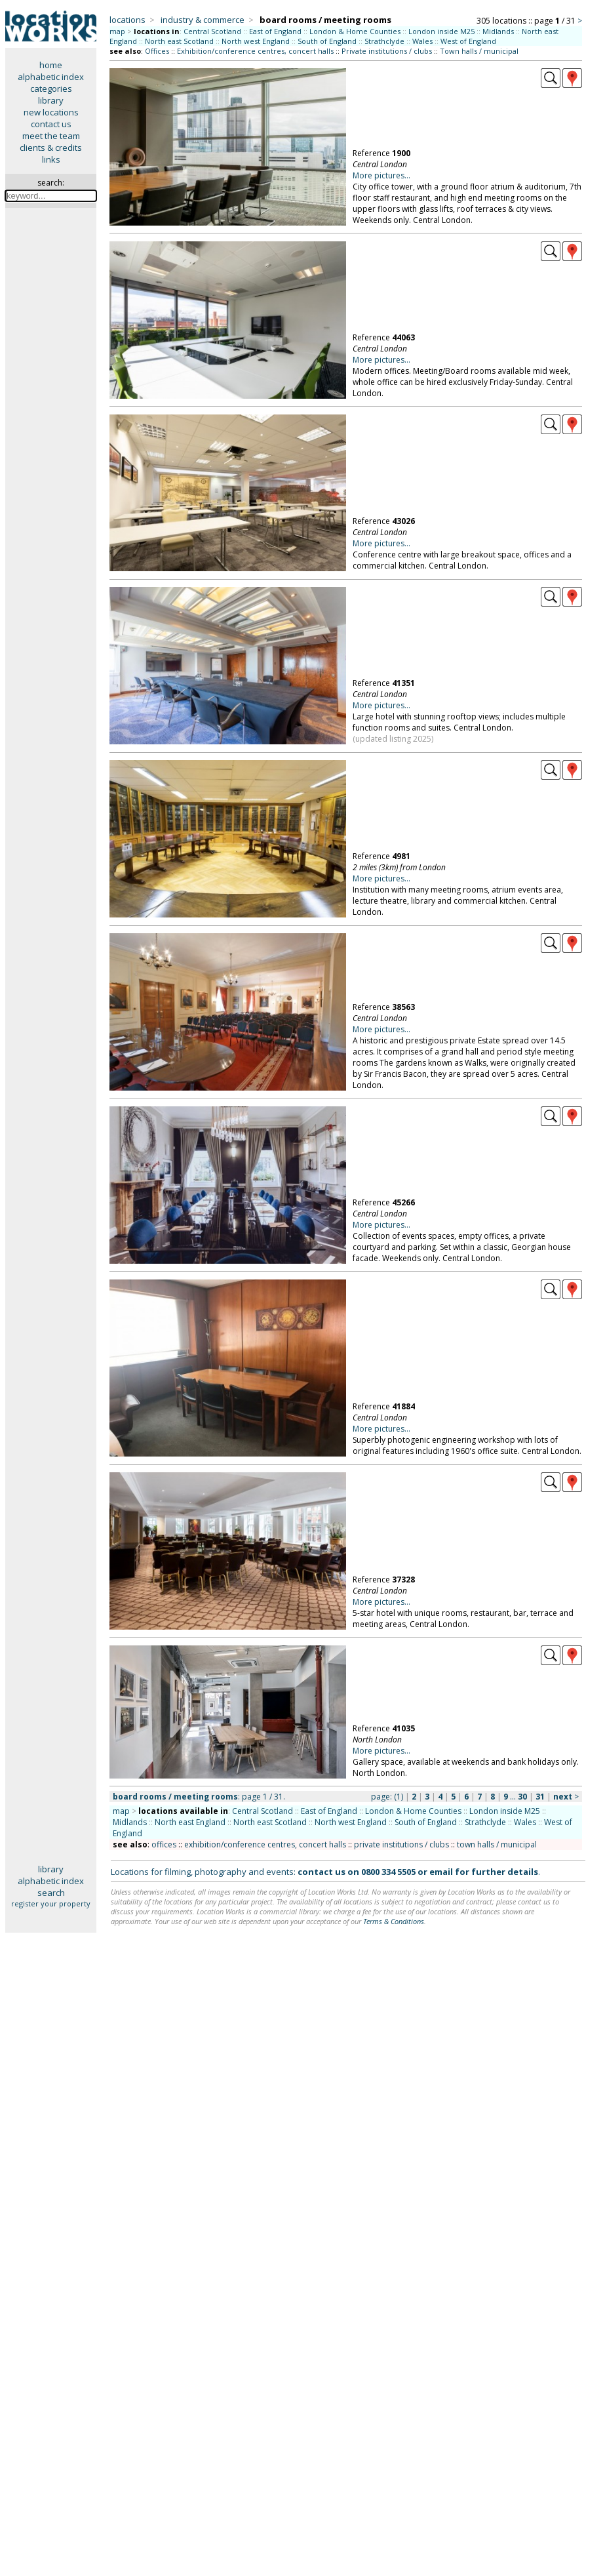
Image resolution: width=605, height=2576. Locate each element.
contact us (51, 124)
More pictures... (381, 175)
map (117, 31)
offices (163, 1844)
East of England (275, 31)
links (51, 159)
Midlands (498, 31)
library (51, 100)
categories (51, 88)
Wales (422, 41)
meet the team (51, 136)
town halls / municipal (497, 1844)
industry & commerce (202, 20)
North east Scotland (179, 41)
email (441, 1872)
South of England (327, 41)
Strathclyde (384, 41)
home (50, 65)
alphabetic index (51, 77)
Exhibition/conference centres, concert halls (255, 51)
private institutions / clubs (401, 1844)
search (51, 1893)
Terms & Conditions (393, 1921)
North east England (190, 1822)
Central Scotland (212, 31)
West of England (468, 41)
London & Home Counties (354, 31)
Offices (157, 51)
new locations (51, 112)
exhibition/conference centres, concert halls (265, 1844)
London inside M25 (441, 31)
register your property (50, 1903)
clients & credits (51, 147)
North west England (256, 41)
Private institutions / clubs (387, 51)
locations (127, 20)
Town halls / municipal (479, 51)
